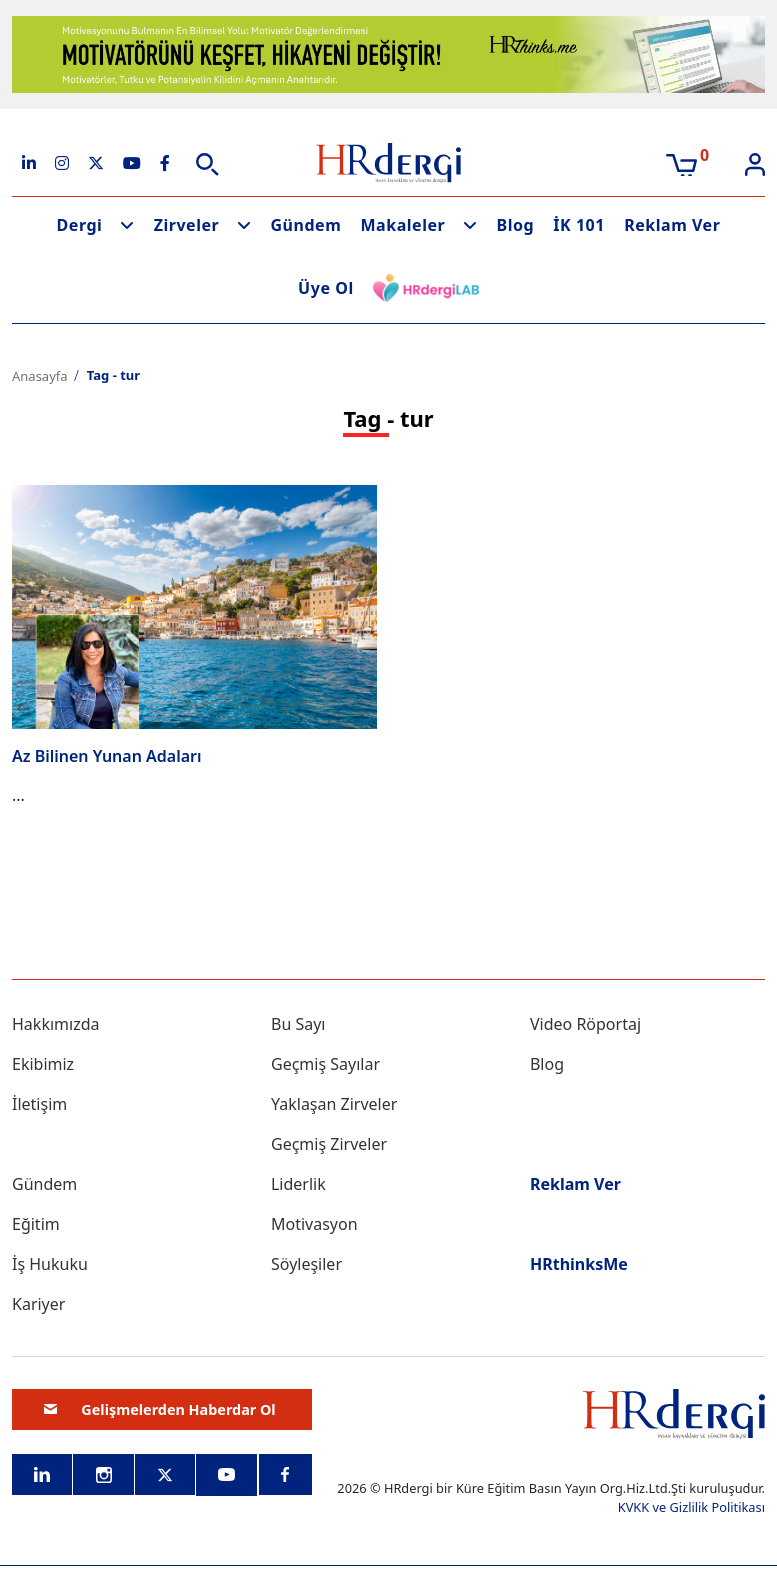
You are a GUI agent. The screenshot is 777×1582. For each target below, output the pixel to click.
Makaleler (403, 225)
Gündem (305, 225)
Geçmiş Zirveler (329, 1144)
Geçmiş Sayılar (325, 1064)
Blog (515, 225)
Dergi (80, 225)
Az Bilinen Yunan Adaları (107, 756)
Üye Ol (326, 288)
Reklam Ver (672, 225)
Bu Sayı (298, 1024)
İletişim (39, 1104)
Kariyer (38, 1304)
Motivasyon (314, 1224)
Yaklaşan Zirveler (334, 1104)
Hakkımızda (55, 1024)
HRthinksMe (579, 1264)
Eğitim (36, 1224)
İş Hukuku (50, 1264)
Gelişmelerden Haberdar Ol (160, 1408)
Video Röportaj (585, 1024)
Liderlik (298, 1184)
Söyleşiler (306, 1264)
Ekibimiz (43, 1064)
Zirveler (187, 225)
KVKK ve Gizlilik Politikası (691, 1507)
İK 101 (579, 225)
